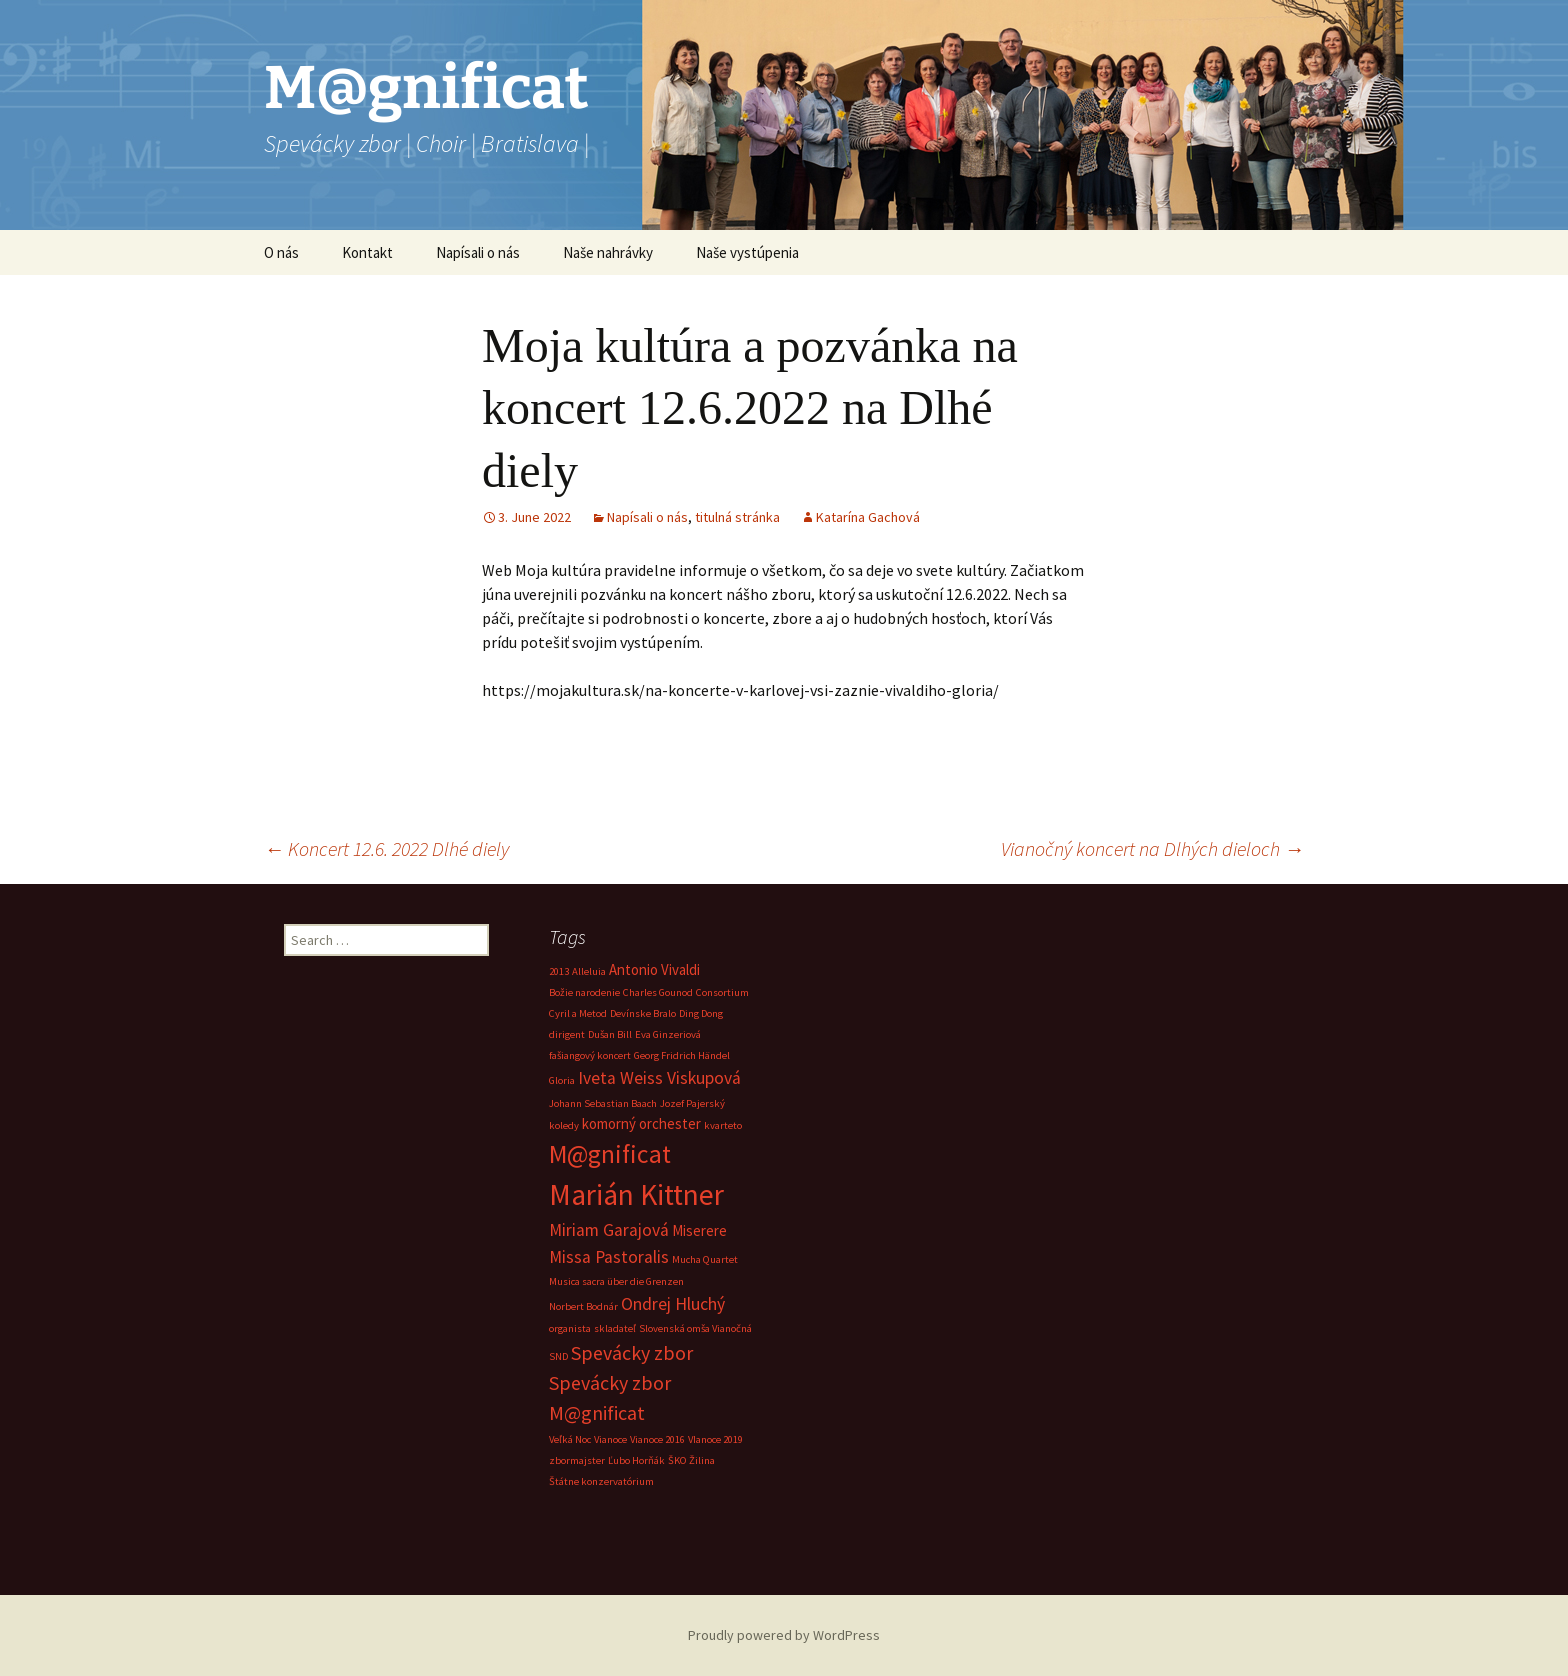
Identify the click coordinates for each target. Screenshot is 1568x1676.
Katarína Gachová (868, 517)
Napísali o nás (478, 252)
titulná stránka (737, 517)
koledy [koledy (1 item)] (564, 1125)
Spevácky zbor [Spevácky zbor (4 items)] (632, 1352)
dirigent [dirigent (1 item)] (567, 1034)
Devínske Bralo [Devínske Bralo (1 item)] (643, 1013)
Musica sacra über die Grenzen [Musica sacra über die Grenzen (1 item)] (616, 1281)
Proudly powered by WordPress (784, 1635)
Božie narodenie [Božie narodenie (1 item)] (584, 992)
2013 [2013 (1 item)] (559, 971)
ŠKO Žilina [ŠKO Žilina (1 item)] (691, 1460)
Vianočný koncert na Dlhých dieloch (1152, 848)
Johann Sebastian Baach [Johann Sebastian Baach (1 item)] (603, 1103)
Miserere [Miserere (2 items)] (699, 1230)
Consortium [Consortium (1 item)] (722, 992)
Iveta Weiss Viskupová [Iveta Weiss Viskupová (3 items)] (659, 1078)
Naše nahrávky (608, 252)
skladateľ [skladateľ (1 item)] (615, 1328)
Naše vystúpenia (747, 252)
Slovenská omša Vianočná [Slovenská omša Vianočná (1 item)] (695, 1328)
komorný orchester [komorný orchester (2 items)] (641, 1123)
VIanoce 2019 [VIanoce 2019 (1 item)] (715, 1439)
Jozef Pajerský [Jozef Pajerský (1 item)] (692, 1103)
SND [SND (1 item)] (558, 1356)
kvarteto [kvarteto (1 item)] (723, 1125)
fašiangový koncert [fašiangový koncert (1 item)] (590, 1055)
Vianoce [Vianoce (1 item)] (610, 1439)
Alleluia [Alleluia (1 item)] (589, 971)
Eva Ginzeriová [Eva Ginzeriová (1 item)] (668, 1034)
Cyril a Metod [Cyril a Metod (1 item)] (578, 1013)
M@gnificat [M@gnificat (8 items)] (610, 1154)
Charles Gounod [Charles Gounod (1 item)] (658, 992)
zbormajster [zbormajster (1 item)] (577, 1460)
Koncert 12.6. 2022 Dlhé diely (386, 848)
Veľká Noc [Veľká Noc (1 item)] (570, 1439)
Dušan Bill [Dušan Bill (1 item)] (610, 1034)
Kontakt (367, 252)
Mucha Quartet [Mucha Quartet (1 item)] (705, 1259)
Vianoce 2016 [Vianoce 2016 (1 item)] (657, 1439)
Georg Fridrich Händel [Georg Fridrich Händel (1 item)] (682, 1055)
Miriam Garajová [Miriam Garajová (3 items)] (609, 1230)
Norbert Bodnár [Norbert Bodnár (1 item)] (583, 1306)
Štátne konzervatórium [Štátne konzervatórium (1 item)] (601, 1481)
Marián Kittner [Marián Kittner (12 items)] (636, 1194)
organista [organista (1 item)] (570, 1328)
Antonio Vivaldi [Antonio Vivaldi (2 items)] (654, 969)
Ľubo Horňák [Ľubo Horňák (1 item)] (636, 1460)
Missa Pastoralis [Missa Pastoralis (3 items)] (609, 1257)
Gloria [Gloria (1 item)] (562, 1080)
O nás (281, 252)
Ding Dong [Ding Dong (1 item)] (701, 1013)
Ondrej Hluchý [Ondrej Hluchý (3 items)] (673, 1304)
